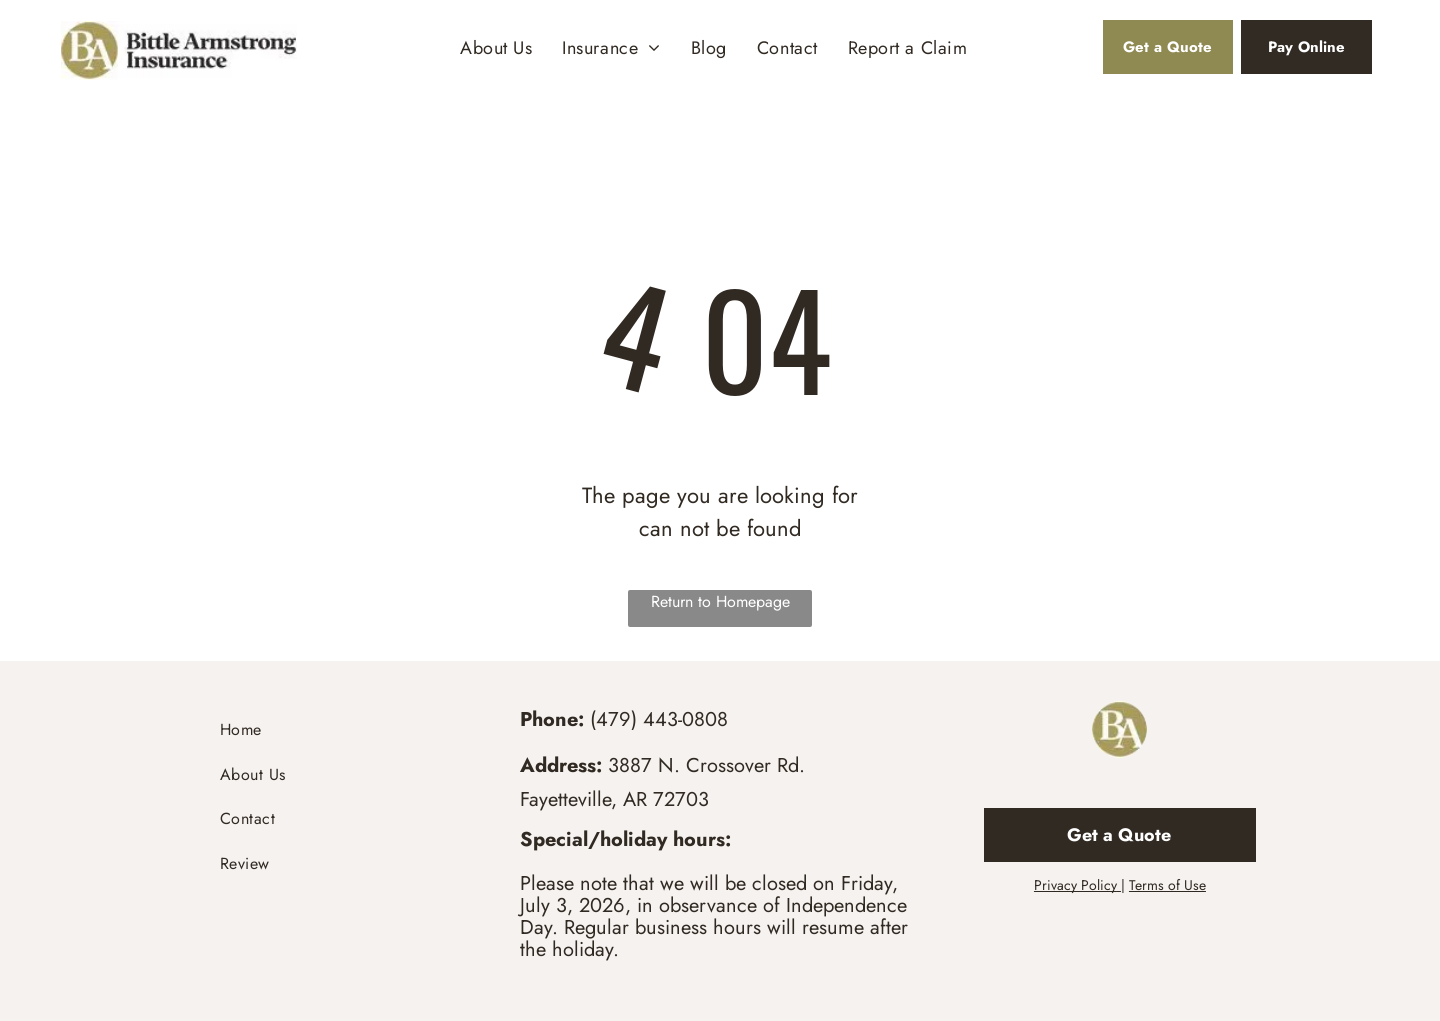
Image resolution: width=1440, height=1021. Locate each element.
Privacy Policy (1075, 885)
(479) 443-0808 (659, 719)
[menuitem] (496, 48)
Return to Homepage (720, 601)
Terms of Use (1167, 885)
